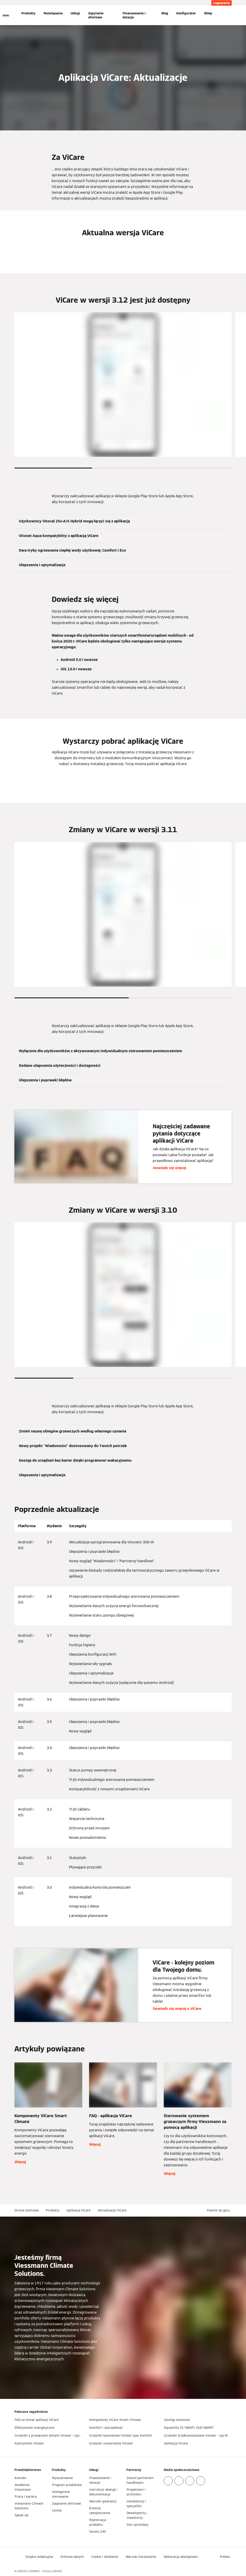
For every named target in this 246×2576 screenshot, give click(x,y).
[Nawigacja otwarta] (6, 15)
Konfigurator (186, 13)
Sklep (208, 13)
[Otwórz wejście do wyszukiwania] (229, 15)
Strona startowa (26, 2210)
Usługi (75, 13)
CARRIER (56, 2571)
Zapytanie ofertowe (95, 15)
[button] (219, 2210)
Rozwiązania (53, 13)
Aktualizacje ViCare (112, 2210)
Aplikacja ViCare (79, 2210)
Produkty (28, 13)
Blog (164, 13)
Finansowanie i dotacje (134, 15)
